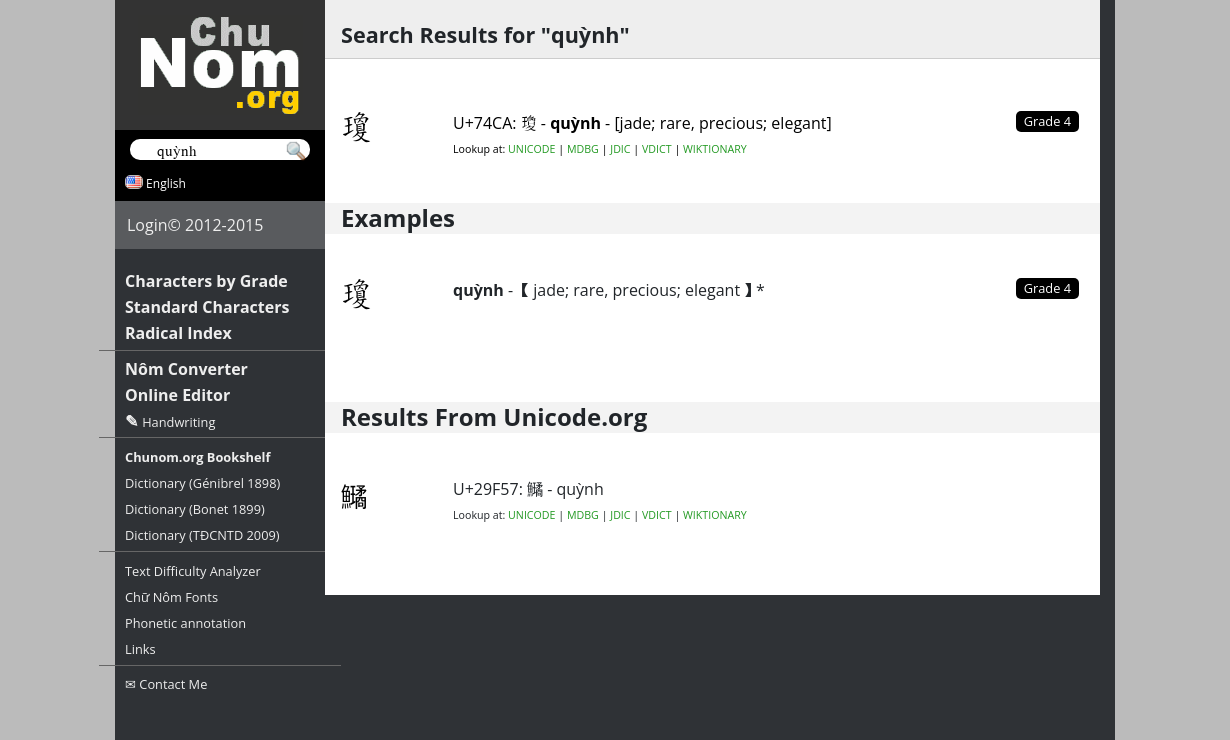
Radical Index (178, 333)
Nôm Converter (186, 369)
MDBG (583, 149)
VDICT (657, 149)
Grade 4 (1047, 288)
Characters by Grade (206, 281)
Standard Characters (207, 307)
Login (147, 225)
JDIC (620, 149)
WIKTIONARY (715, 149)
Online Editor (177, 395)
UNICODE (531, 149)
